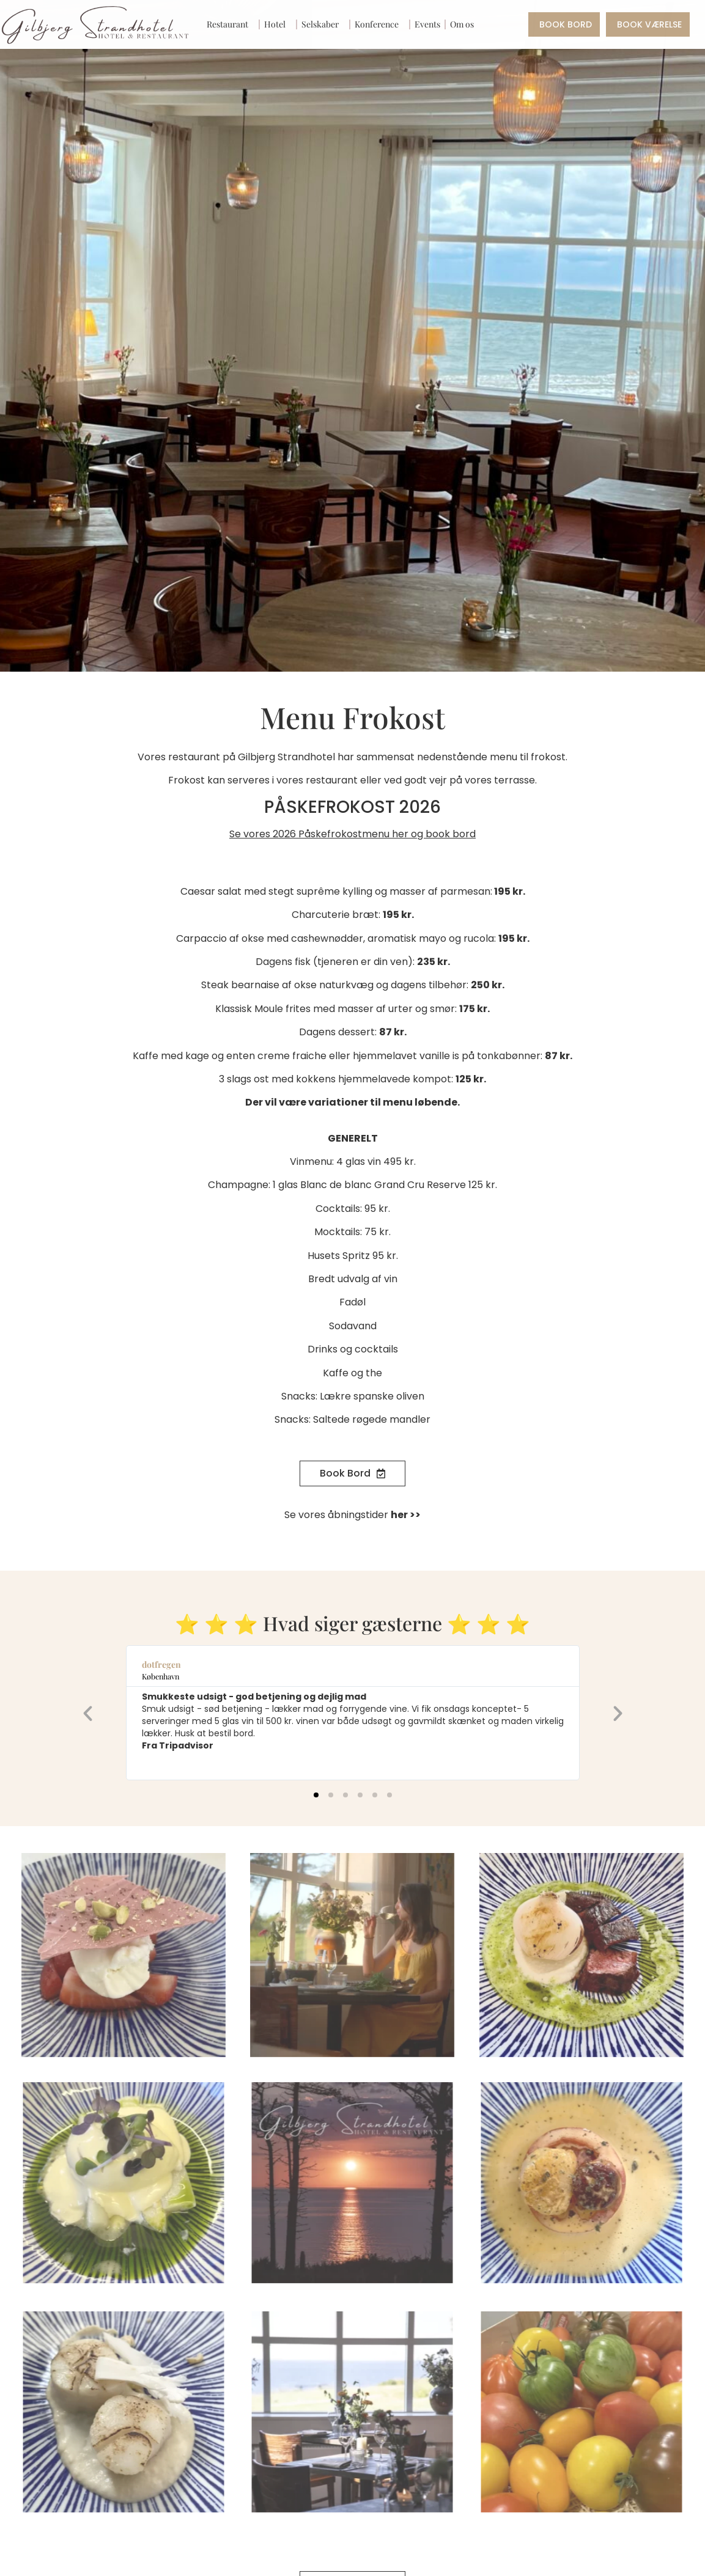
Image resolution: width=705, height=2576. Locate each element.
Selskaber (323, 24)
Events (427, 24)
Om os (465, 24)
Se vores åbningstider (352, 1515)
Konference (380, 24)
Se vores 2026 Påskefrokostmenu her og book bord (352, 834)
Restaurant (230, 24)
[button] (88, 1713)
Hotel (278, 24)
